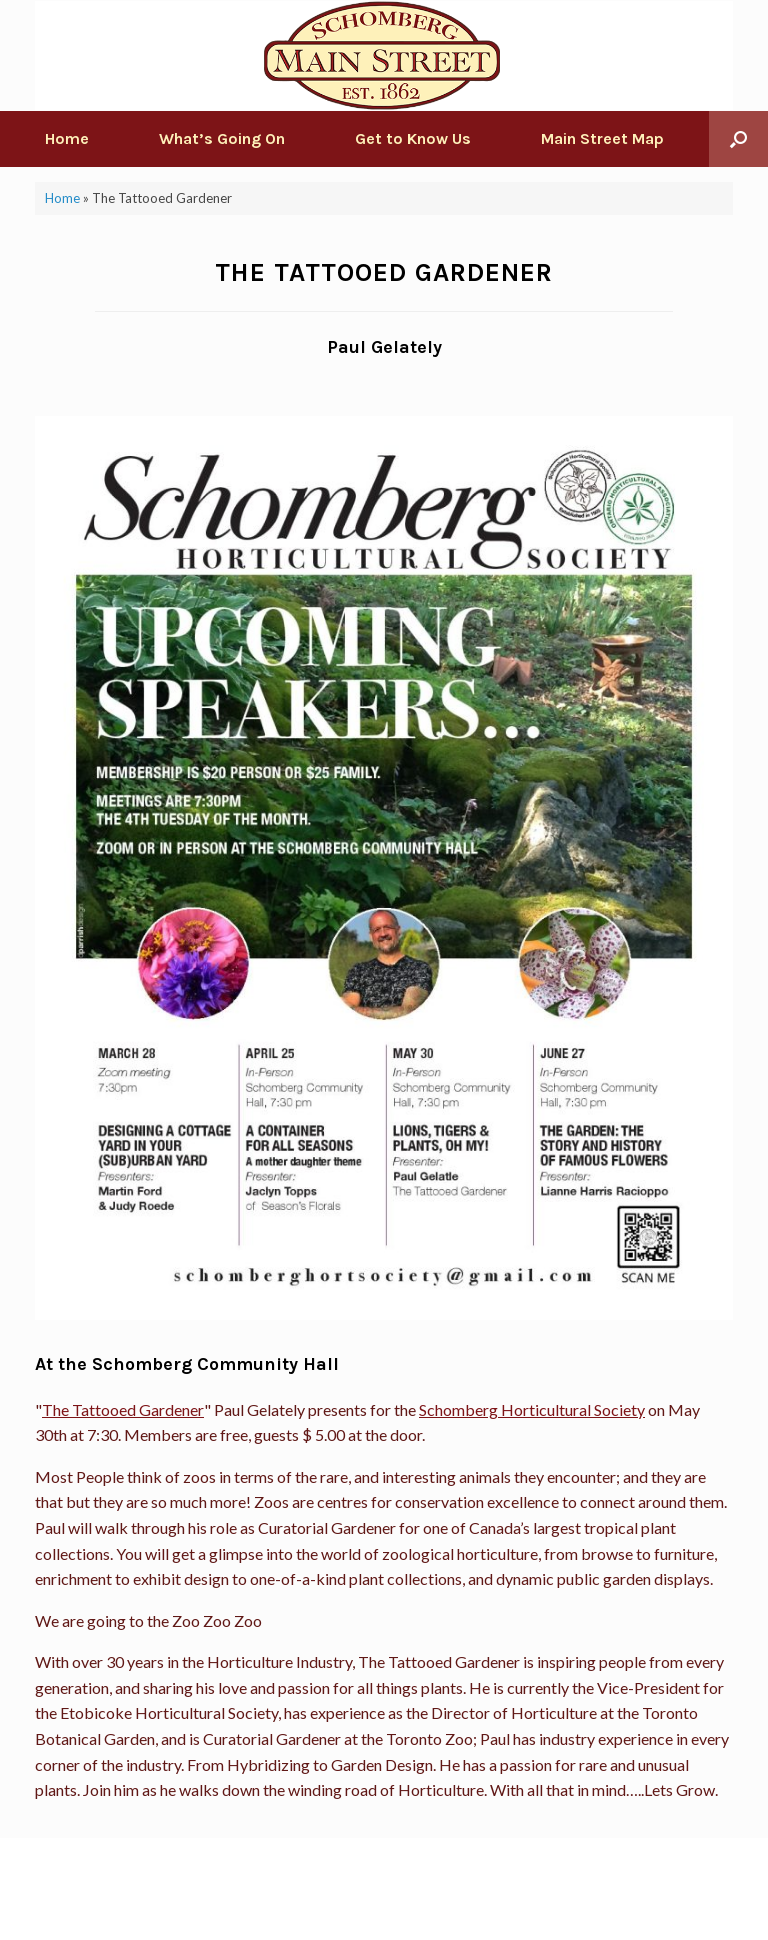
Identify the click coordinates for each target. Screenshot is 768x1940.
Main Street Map (602, 138)
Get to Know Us (413, 138)
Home (67, 138)
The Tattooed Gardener (123, 1409)
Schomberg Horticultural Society (532, 1409)
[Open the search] (738, 139)
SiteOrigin (369, 1901)
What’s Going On (222, 138)
